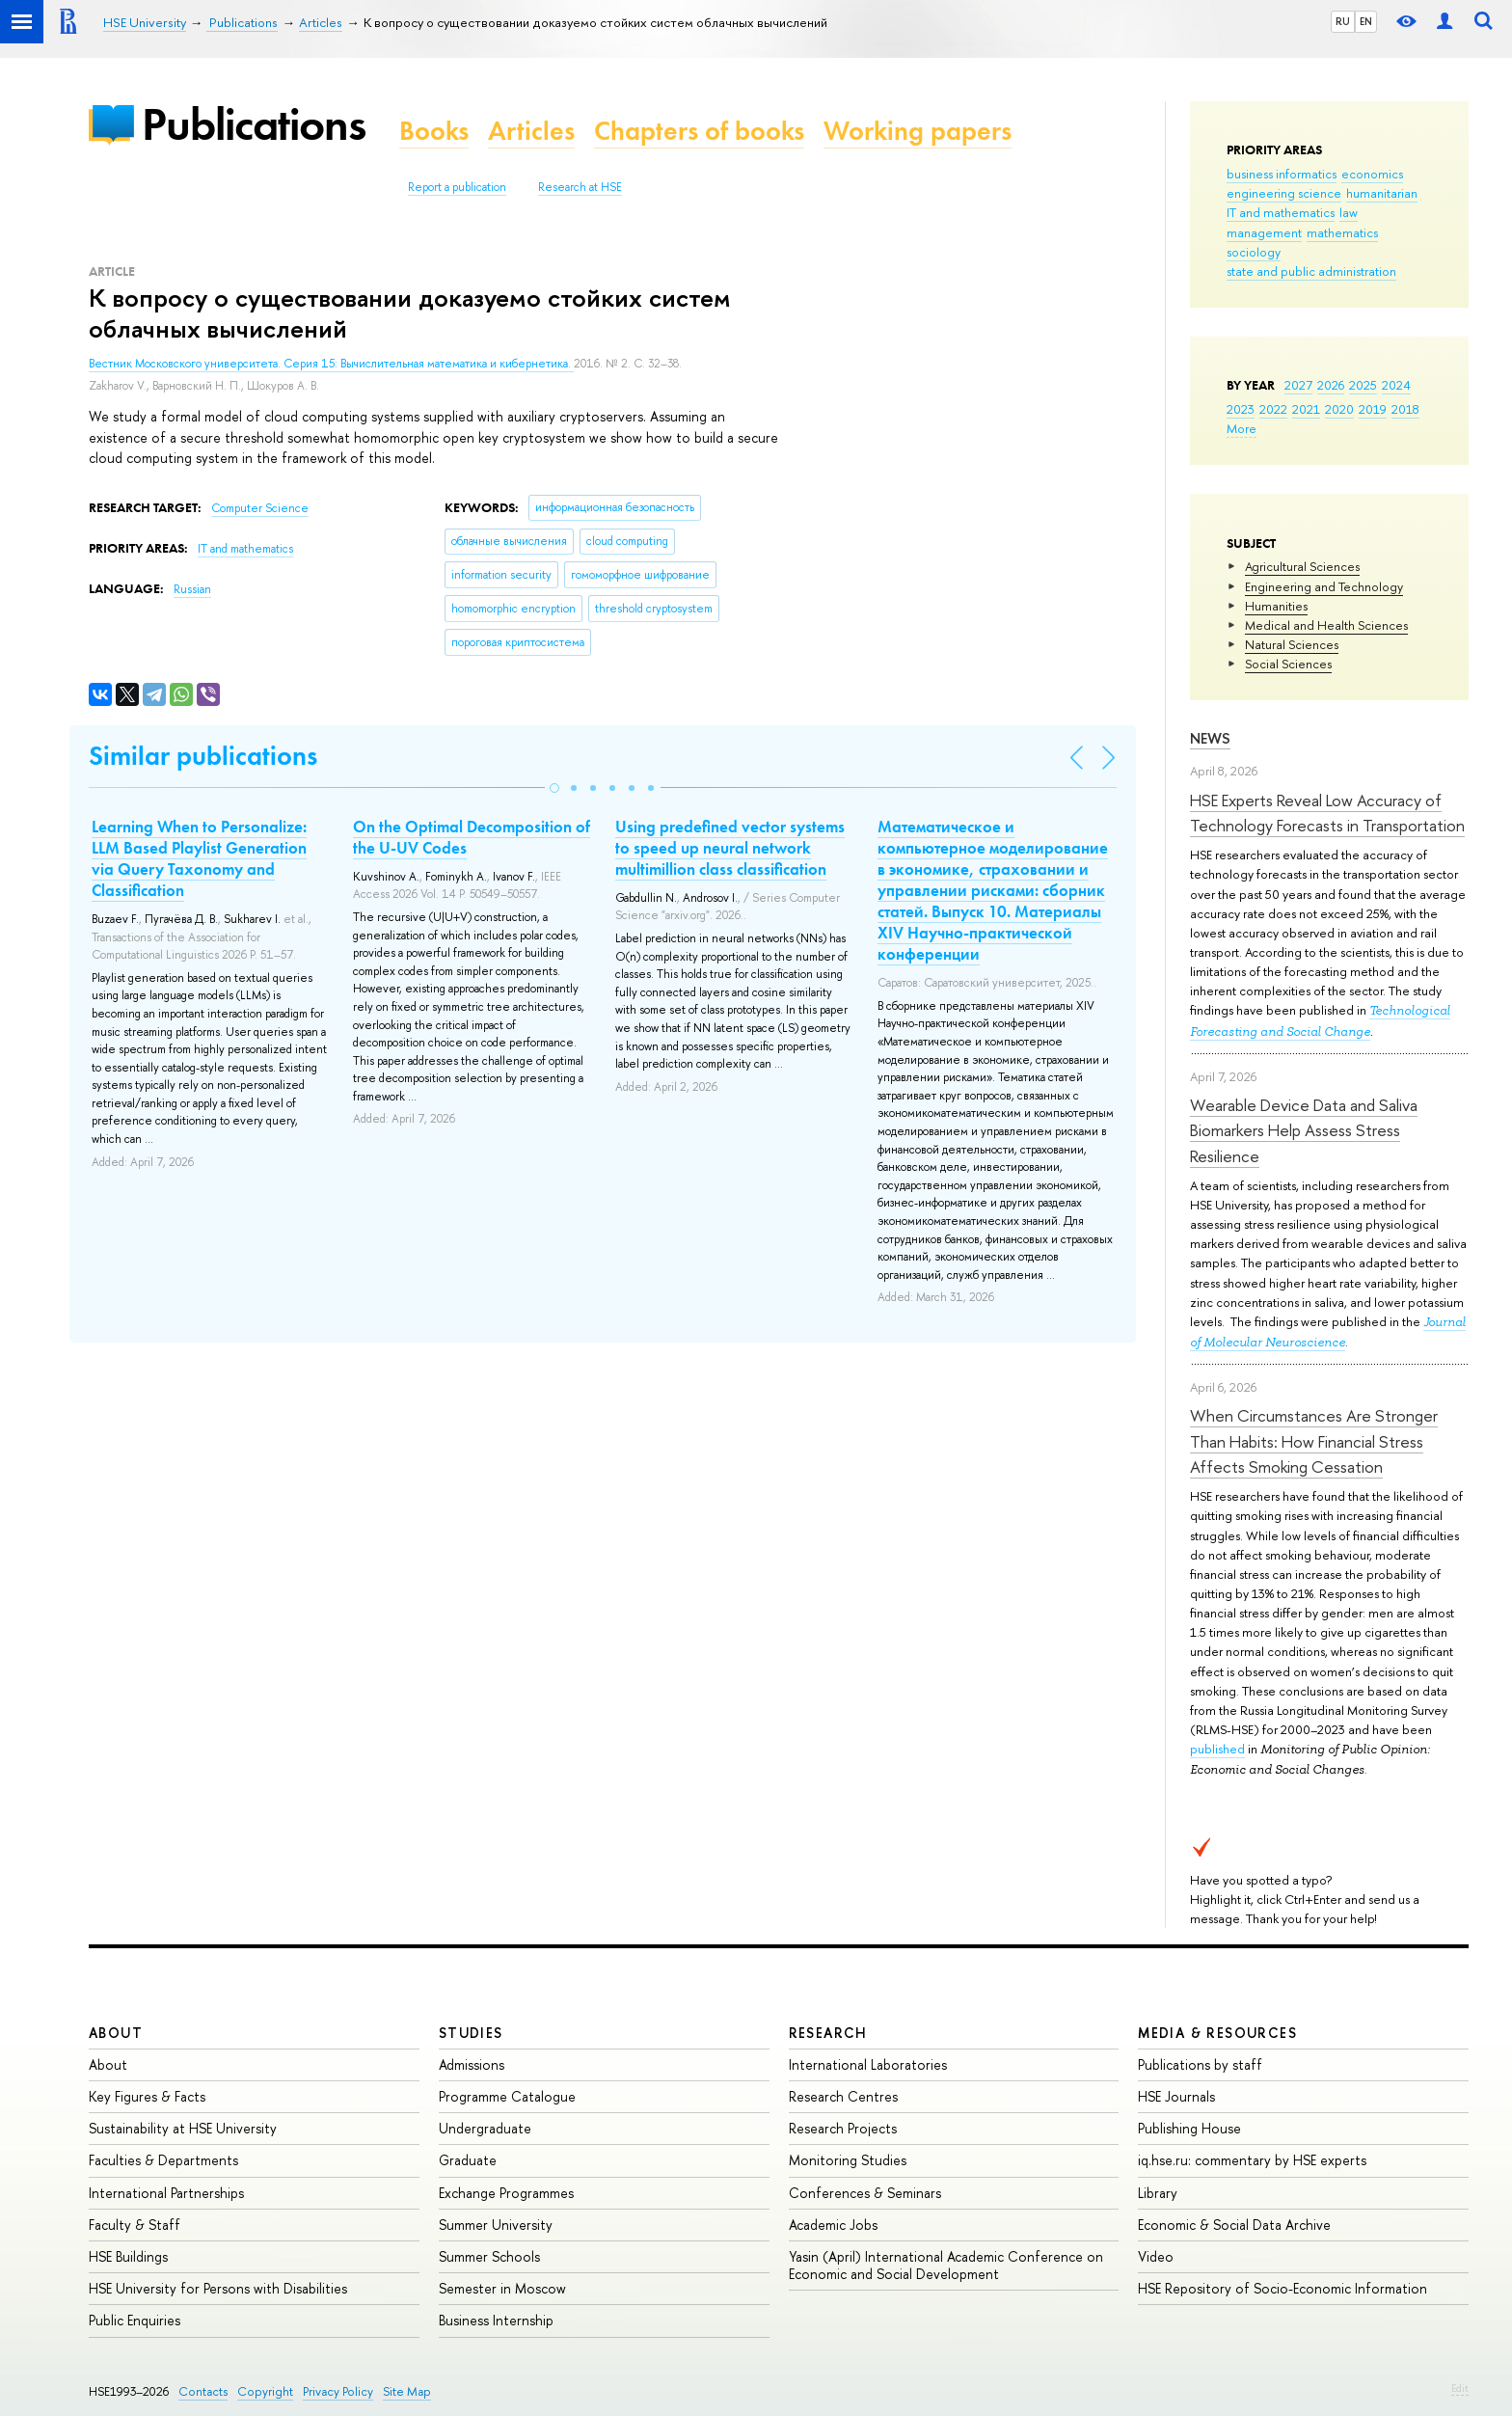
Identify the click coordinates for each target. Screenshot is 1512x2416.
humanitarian (1382, 193)
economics (1372, 173)
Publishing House (1189, 2128)
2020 (1339, 409)
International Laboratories (868, 2064)
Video (1156, 2256)
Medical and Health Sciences (1326, 625)
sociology (1254, 251)
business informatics (1281, 173)
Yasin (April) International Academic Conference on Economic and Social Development (946, 2265)
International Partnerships (166, 2193)
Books (434, 131)
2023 (1241, 409)
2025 (1363, 385)
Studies (471, 2032)
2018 (1405, 409)
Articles (531, 131)
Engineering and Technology (1324, 586)
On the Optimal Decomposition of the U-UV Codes (471, 837)
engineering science (1284, 193)
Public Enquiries (134, 2320)
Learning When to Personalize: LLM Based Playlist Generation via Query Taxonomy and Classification (199, 858)
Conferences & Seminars (865, 2193)
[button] (554, 788)
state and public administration (1311, 271)
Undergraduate (485, 2128)
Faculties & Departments (163, 2160)
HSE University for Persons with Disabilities (218, 2288)
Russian (192, 589)
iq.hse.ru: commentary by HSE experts (1252, 2160)
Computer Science (260, 508)
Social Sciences (1288, 663)
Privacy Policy (338, 2391)
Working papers (918, 131)
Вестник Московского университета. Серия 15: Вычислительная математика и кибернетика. (331, 363)
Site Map (407, 2391)
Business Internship (496, 2320)
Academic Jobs (833, 2224)
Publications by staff (1200, 2064)
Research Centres (843, 2096)
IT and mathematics (1281, 212)
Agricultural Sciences (1302, 566)
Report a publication (457, 187)
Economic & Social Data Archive (1234, 2224)
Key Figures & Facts (147, 2096)
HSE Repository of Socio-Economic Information (1282, 2288)
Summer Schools (489, 2256)
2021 (1306, 409)
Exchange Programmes (506, 2193)
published (1217, 1748)
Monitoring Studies (847, 2160)
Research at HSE (580, 187)
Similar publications (203, 756)
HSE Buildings (128, 2256)
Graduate (468, 2160)
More (1241, 428)
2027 (1298, 385)
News (1210, 738)
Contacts (203, 2391)
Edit (1460, 2388)
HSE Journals (1176, 2096)
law (1348, 212)
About (116, 2032)
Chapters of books (699, 131)
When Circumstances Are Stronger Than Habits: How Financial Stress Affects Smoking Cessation (1314, 1441)
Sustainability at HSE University (183, 2128)
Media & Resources (1217, 2032)
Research (828, 2032)
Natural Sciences (1291, 644)
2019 (1373, 409)
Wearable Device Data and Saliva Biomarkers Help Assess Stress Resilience (1304, 1130)
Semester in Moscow (502, 2288)
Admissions (471, 2064)
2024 (1396, 385)
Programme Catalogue (507, 2096)
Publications (253, 124)
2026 (1330, 385)
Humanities (1276, 605)
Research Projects (843, 2128)
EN (1366, 21)
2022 (1273, 409)
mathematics (1342, 232)
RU (1343, 21)
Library (1157, 2193)
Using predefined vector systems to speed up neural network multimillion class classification (730, 848)
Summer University (496, 2224)
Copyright (265, 2391)
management (1264, 232)
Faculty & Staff (134, 2224)
